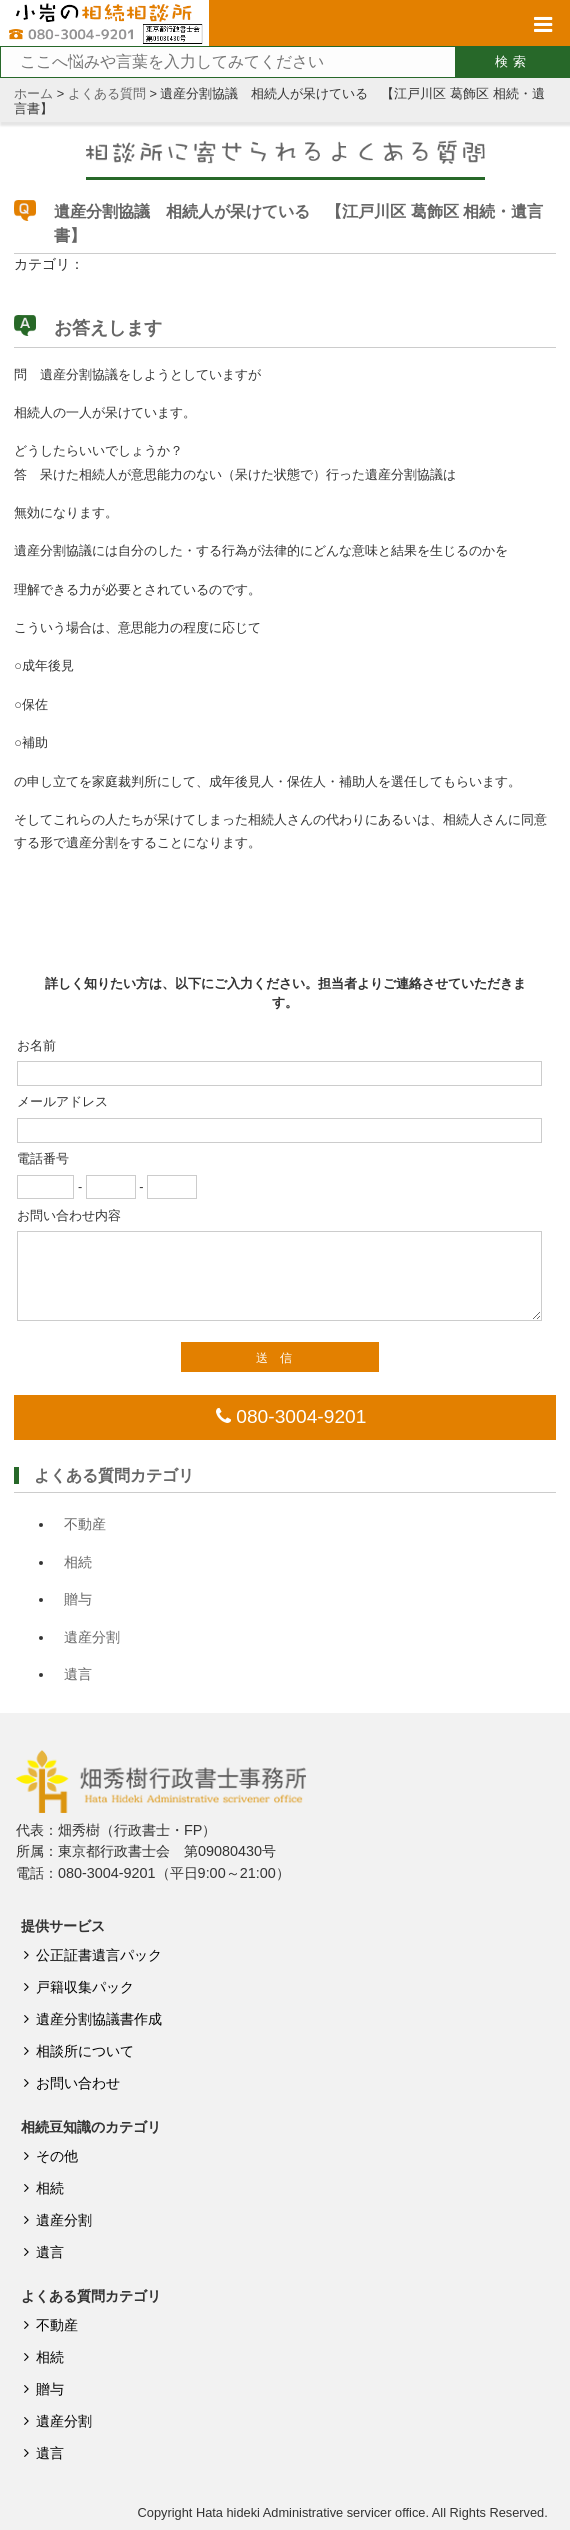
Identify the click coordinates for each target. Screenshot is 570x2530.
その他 (47, 2156)
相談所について (75, 2051)
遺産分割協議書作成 (89, 2019)
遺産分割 (92, 1637)
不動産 (85, 1524)
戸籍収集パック (75, 1987)
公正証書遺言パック (89, 1955)
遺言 (78, 1674)
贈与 (78, 1599)
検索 (513, 61)
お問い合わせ (68, 2083)
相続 (78, 1562)
